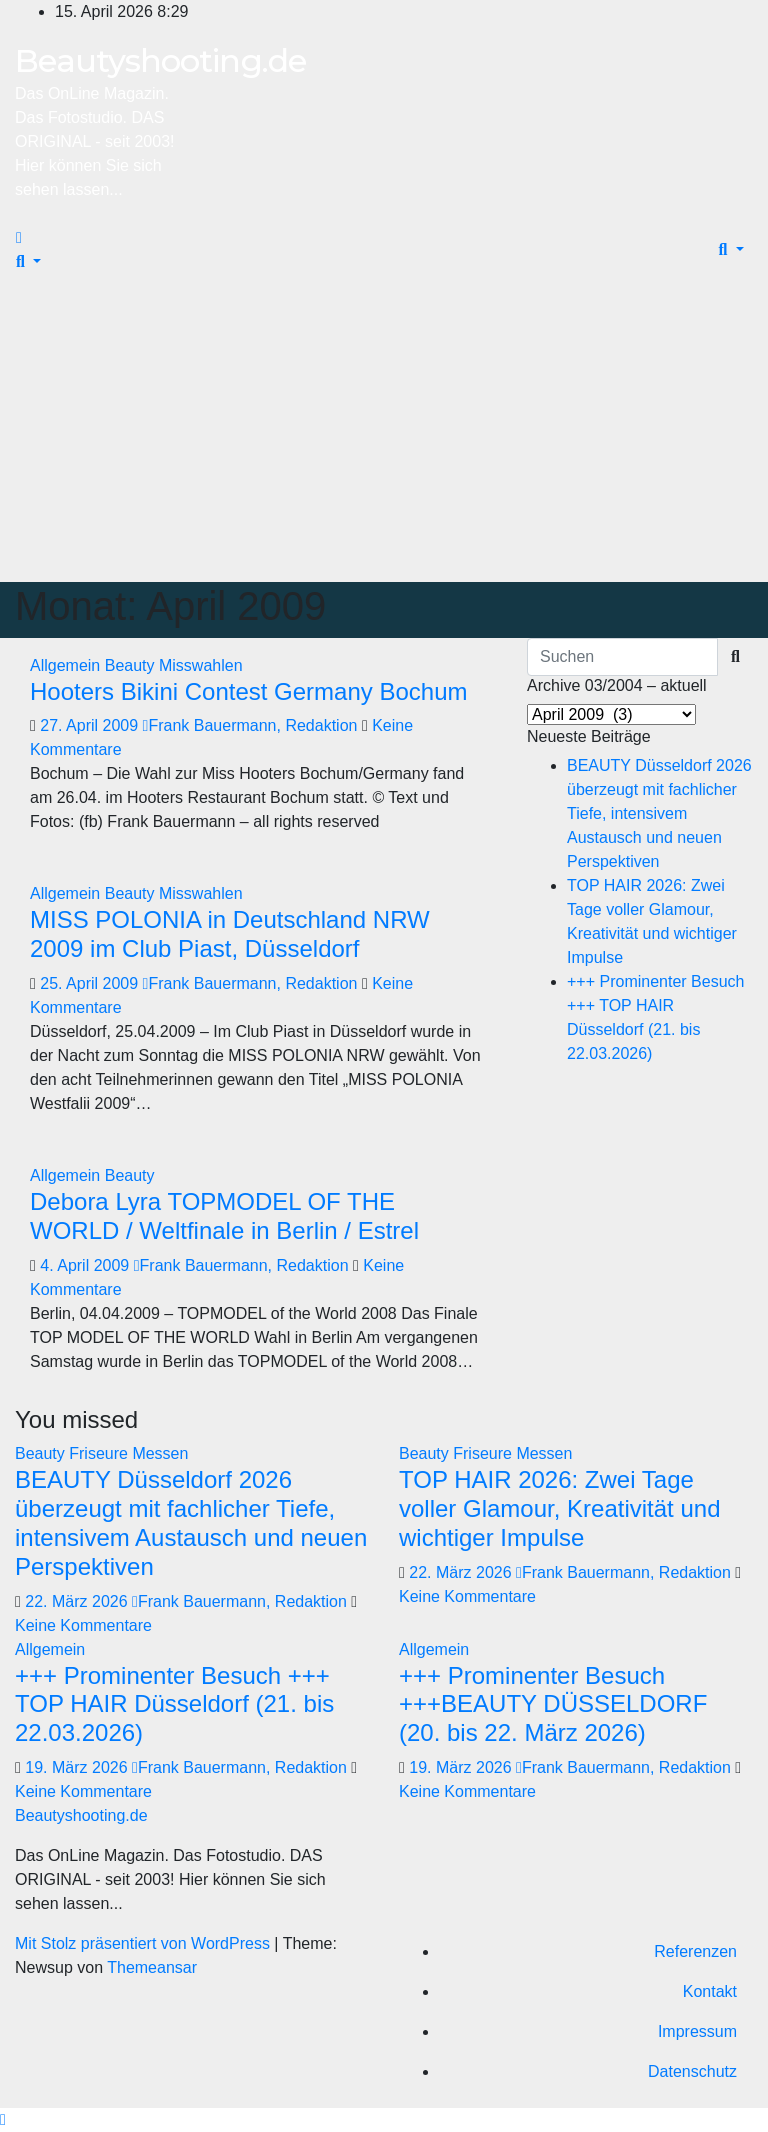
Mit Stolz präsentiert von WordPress (144, 1943)
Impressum (697, 2031)
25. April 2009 (91, 983)
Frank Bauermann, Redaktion (252, 725)
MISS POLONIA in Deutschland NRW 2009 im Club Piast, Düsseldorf (230, 934)
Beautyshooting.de (160, 60)
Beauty (132, 665)
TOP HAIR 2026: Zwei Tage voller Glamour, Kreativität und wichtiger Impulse (559, 1508)
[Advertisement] (384, 432)
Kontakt (710, 1991)
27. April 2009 (91, 725)
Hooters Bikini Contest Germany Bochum (249, 691)
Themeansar (152, 1967)
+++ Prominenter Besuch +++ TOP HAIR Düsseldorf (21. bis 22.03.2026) (174, 1704)
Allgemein (67, 665)
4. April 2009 (86, 1265)
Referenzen (695, 1951)
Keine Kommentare (83, 1625)
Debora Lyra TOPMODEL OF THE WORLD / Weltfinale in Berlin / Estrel (224, 1216)
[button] (28, 261)
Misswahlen (201, 665)
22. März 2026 (78, 1601)
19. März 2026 (78, 1767)
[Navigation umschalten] (39, 243)
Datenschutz (692, 2071)
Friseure (100, 1453)
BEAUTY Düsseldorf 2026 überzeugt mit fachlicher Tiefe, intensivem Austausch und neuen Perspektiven (659, 813)
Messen (160, 1453)
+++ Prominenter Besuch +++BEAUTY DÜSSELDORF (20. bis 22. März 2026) (553, 1704)
